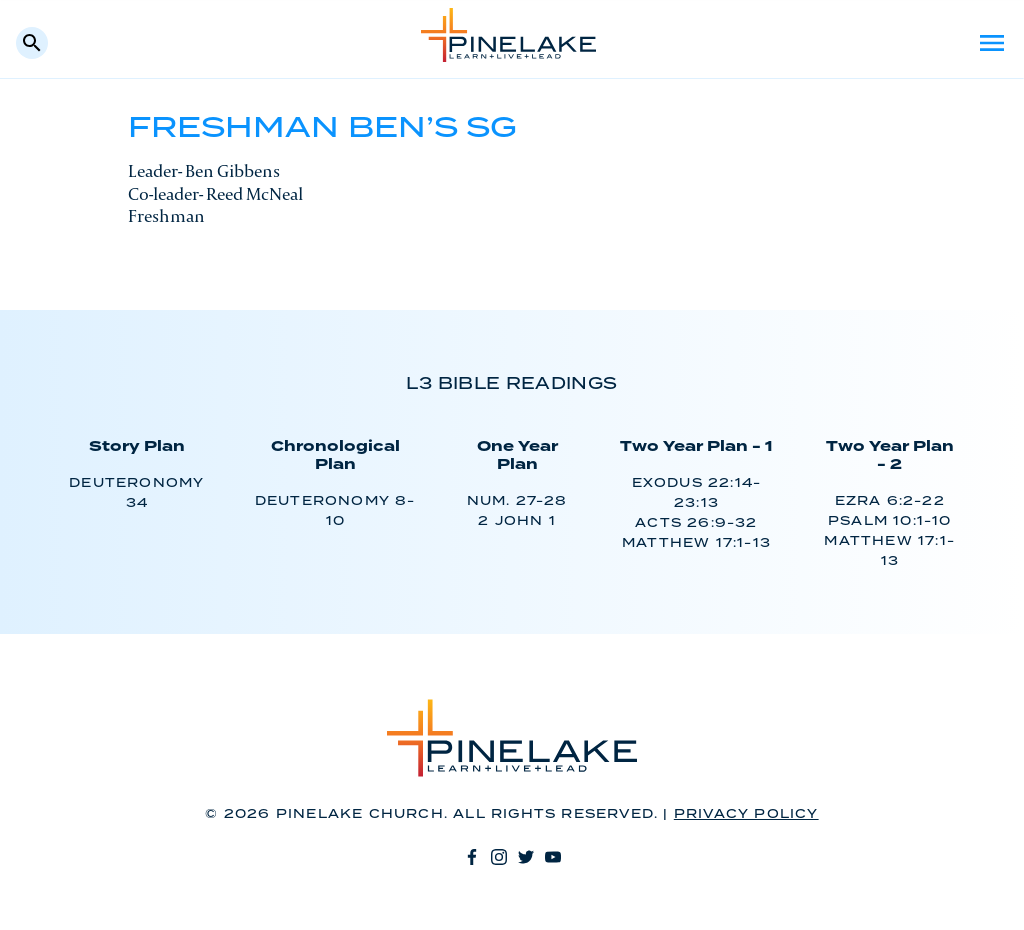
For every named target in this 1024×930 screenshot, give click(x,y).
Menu (992, 43)
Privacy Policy (746, 814)
